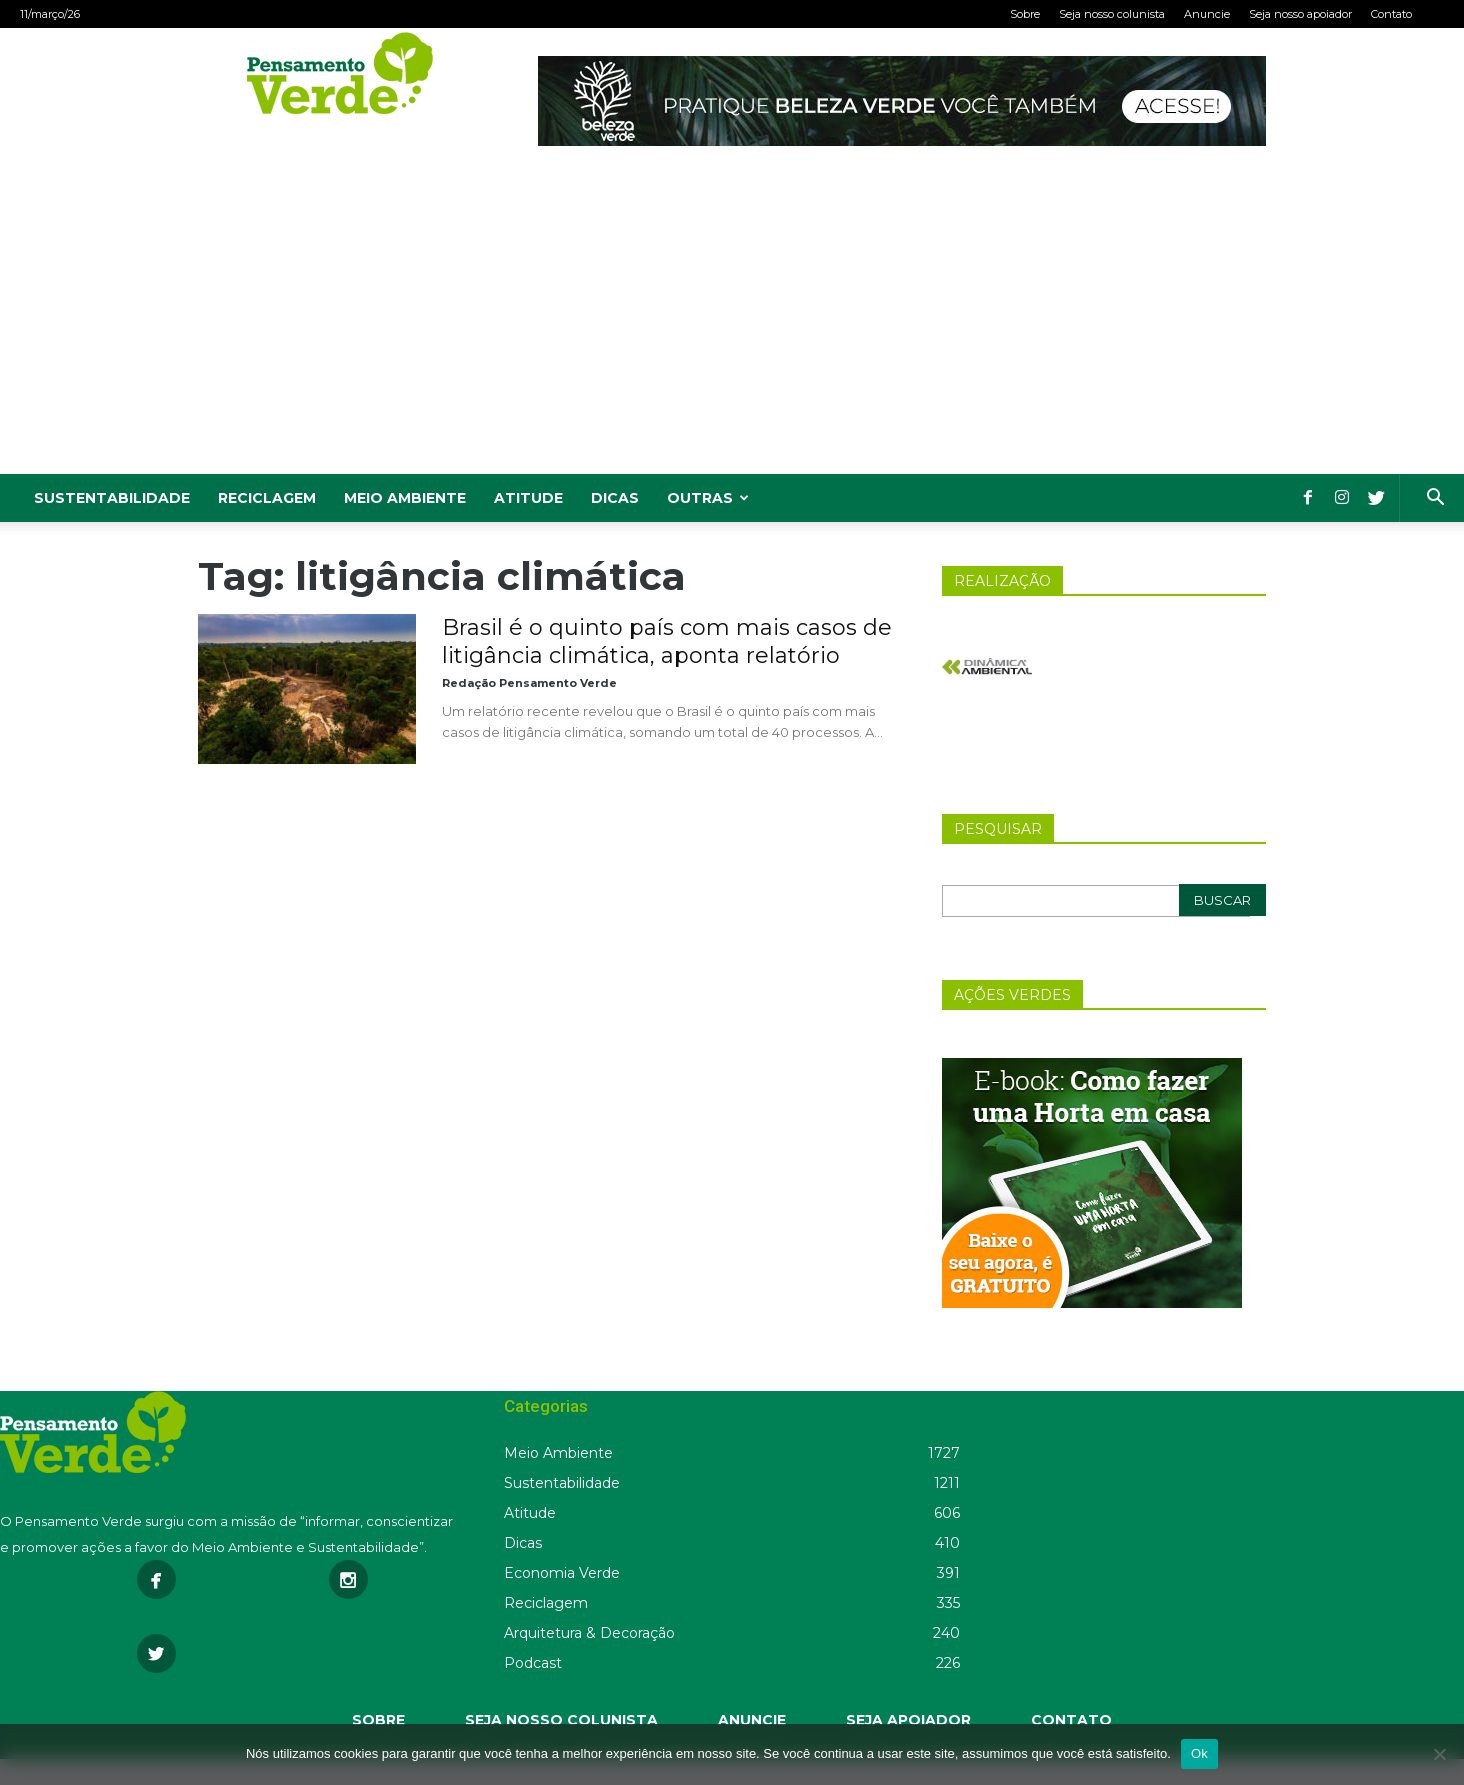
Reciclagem (267, 498)
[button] (1435, 499)
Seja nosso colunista (1112, 14)
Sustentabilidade (112, 498)
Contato (1391, 14)
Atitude (528, 498)
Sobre (1025, 14)
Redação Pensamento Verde (529, 683)
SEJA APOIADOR (908, 1720)
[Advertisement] (732, 324)
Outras (708, 498)
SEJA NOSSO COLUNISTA (561, 1720)
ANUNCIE (752, 1720)
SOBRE (378, 1720)
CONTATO (1071, 1720)
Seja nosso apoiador (1300, 14)
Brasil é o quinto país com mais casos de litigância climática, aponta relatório (667, 641)
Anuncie (1207, 14)
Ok (1199, 1753)
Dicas (615, 498)
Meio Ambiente (405, 498)
